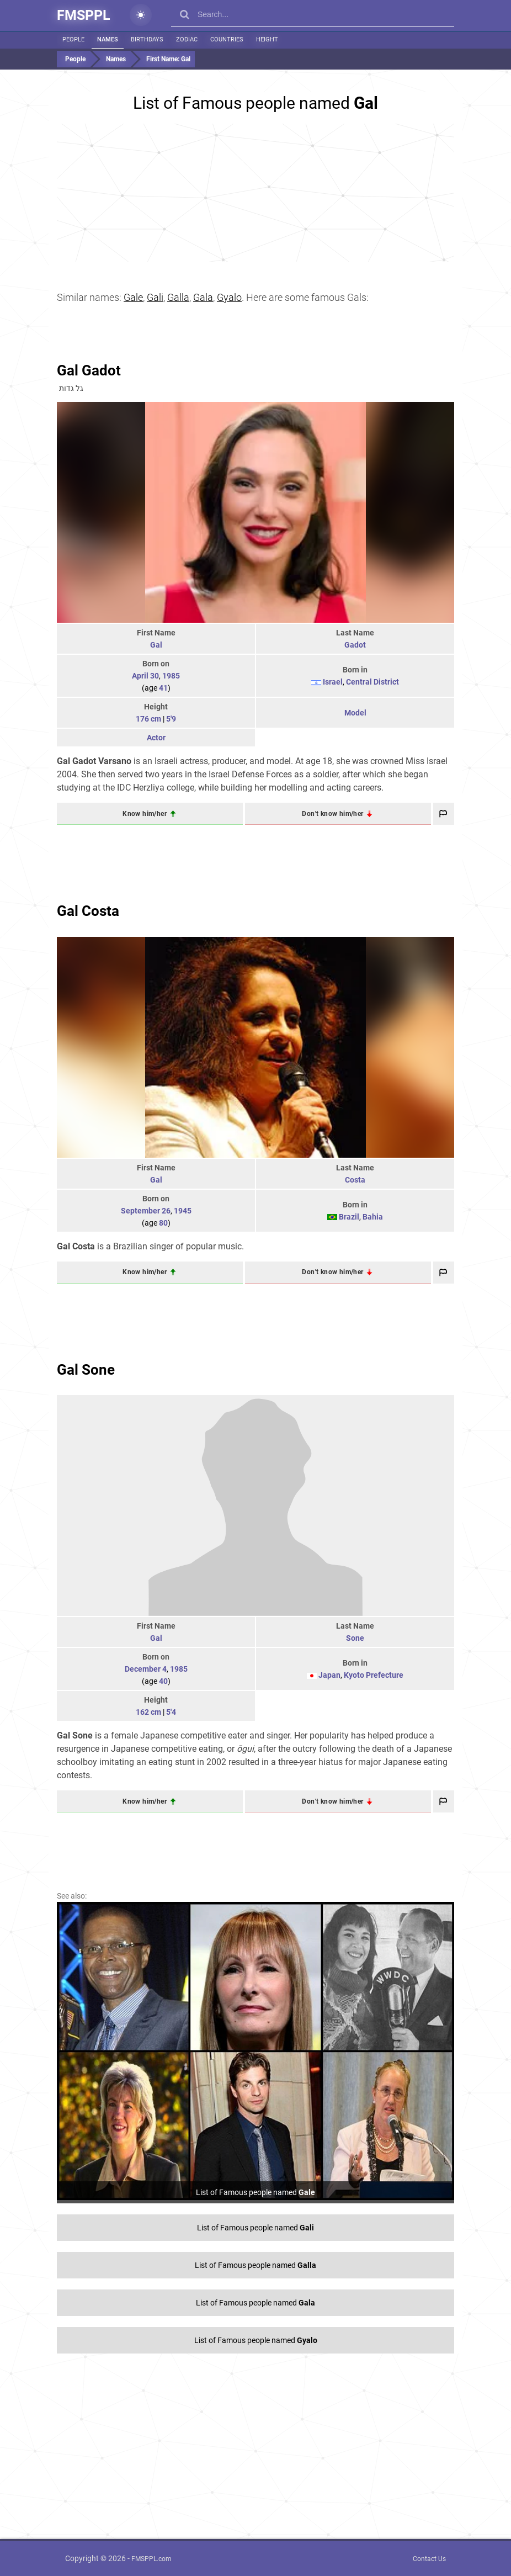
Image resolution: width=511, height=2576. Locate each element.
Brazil (349, 1216)
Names (107, 39)
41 (163, 687)
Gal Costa (88, 911)
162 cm (148, 1712)
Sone (355, 1638)
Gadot (355, 644)
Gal (156, 644)
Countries (226, 39)
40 (163, 1681)
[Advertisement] (255, 193)
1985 (171, 675)
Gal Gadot (89, 370)
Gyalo (229, 297)
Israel (333, 681)
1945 (182, 1210)
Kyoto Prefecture (373, 1675)
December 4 (146, 1669)
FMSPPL (83, 15)
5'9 (171, 718)
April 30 (145, 675)
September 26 (146, 1210)
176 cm (148, 718)
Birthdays (147, 39)
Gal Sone (86, 1369)
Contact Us (429, 2559)
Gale (133, 297)
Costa (355, 1179)
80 (163, 1222)
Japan (329, 1675)
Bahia (373, 1216)
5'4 (171, 1712)
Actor (156, 737)
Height (267, 39)
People (73, 39)
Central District (372, 681)
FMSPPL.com (151, 2559)
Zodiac (187, 39)
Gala (203, 297)
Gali (155, 297)
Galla (178, 297)
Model (355, 712)
